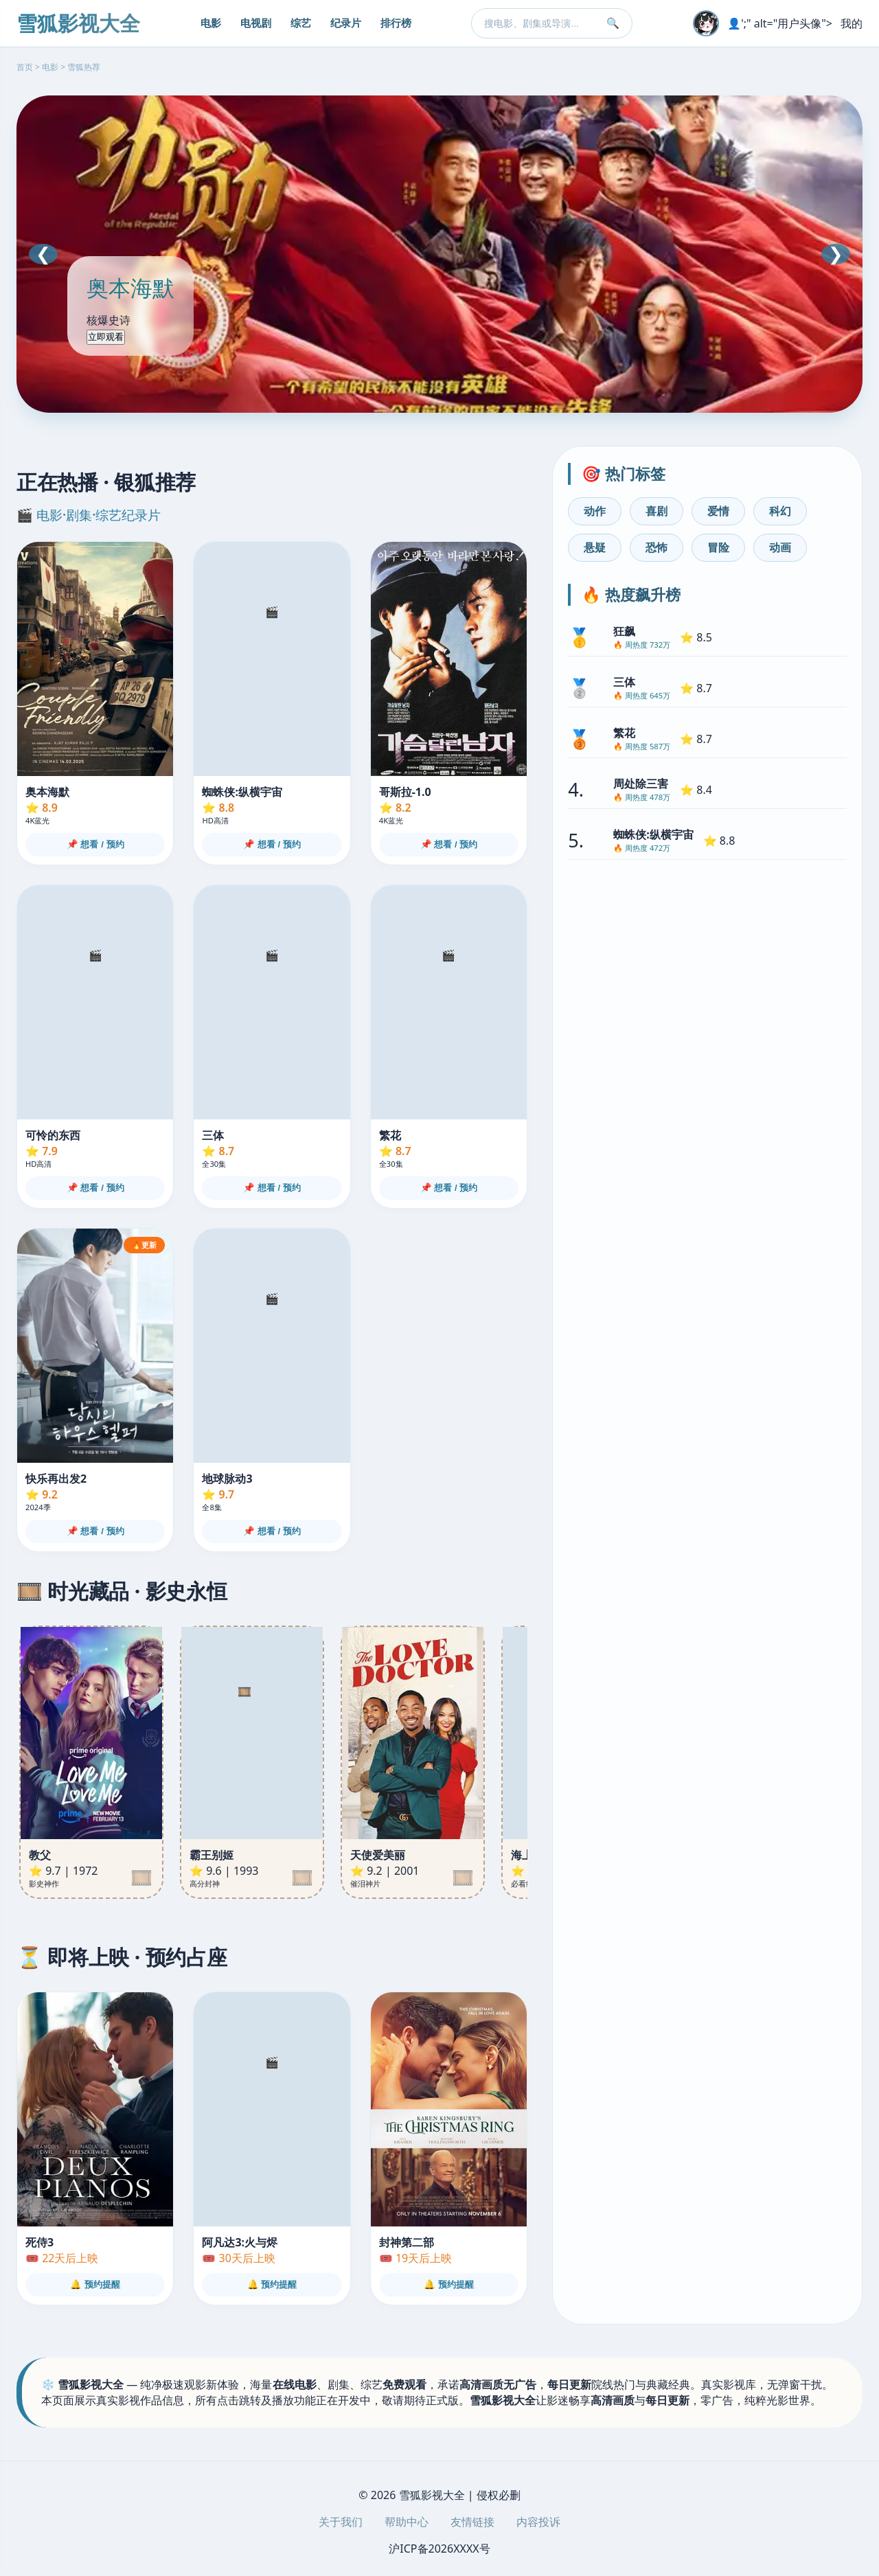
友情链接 (472, 2521)
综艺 (300, 23)
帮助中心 (407, 2521)
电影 (211, 23)
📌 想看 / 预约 (95, 844)
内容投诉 (538, 2521)
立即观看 (106, 337)
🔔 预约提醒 (95, 2284)
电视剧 (255, 23)
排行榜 (395, 23)
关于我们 (341, 2521)
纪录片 (345, 23)
